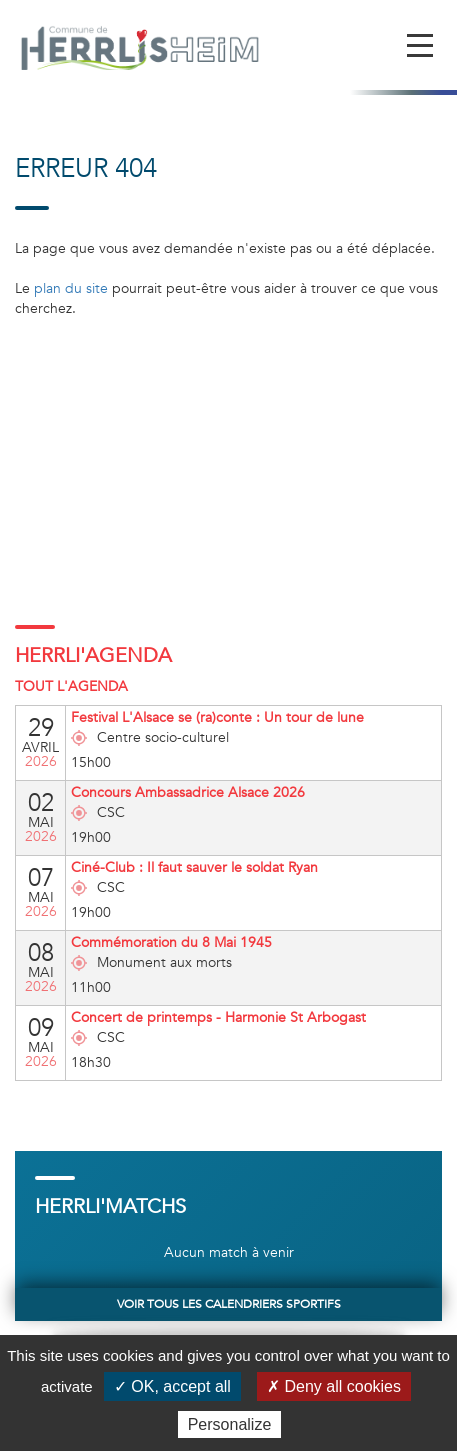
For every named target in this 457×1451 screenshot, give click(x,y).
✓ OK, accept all (172, 1386)
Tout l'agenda (71, 686)
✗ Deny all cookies (334, 1386)
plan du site (71, 288)
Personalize (230, 1424)
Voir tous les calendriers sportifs (229, 1304)
